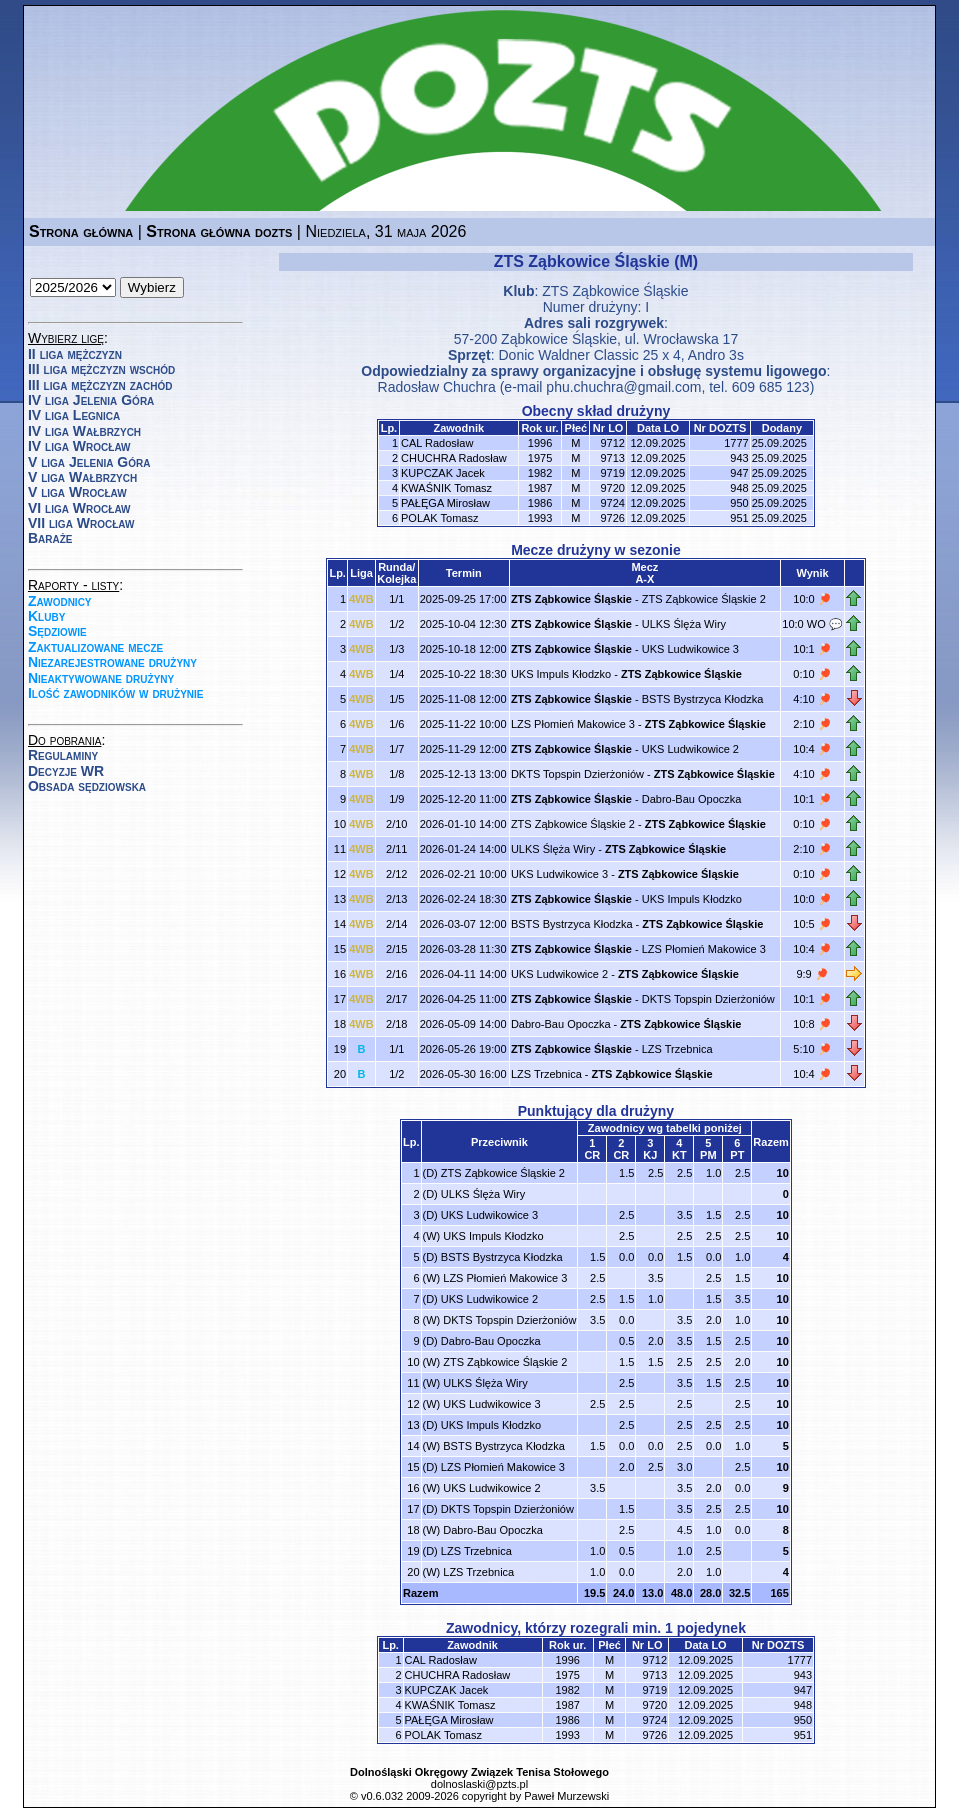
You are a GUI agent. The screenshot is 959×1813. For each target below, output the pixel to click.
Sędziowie (57, 631)
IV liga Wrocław (79, 446)
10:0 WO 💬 (812, 624)
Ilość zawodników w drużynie (116, 693)
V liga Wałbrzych (82, 477)
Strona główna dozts (219, 231)
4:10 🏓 (812, 699)
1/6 (396, 724)
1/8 (396, 774)
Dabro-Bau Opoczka (692, 799)
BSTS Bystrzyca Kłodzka (703, 699)
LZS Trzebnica (677, 1049)
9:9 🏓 (812, 974)
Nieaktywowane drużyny (101, 678)
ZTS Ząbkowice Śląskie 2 (704, 599)
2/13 (396, 899)
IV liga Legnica (74, 415)
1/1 (396, 599)
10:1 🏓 (812, 649)
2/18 (396, 1024)
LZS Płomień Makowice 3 (573, 724)
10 (783, 1173)
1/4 (396, 674)
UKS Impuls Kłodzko (561, 674)
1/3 (396, 649)
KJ (650, 1155)
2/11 (396, 849)
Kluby (46, 616)
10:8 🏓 (812, 1024)
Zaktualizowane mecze (95, 647)
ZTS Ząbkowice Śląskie (615, 291)
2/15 (396, 949)
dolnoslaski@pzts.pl (479, 1784)
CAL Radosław (437, 443)
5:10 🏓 (812, 1049)
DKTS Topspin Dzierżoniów (577, 774)
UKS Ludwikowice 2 (690, 749)
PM (708, 1155)
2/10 (396, 824)
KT (679, 1155)
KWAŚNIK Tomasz (446, 488)
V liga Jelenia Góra (89, 462)
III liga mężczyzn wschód (101, 369)
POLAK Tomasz (439, 518)
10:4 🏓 (812, 749)
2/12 (396, 874)
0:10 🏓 (812, 674)
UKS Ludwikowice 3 (690, 649)
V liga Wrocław (77, 492)
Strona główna (81, 231)
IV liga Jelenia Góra (91, 400)
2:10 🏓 (812, 724)
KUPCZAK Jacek (443, 473)
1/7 (396, 749)
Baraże (50, 538)
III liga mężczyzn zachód (100, 385)
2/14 (396, 924)
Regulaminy (63, 755)
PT (737, 1155)
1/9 (396, 799)
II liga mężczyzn (75, 354)
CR (592, 1155)
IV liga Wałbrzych (84, 431)
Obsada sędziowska (87, 786)
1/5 (396, 699)
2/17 (396, 999)
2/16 (396, 974)
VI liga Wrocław (79, 508)
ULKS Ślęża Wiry (684, 624)
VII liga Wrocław (81, 523)
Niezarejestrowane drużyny (112, 662)
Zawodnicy (60, 601)
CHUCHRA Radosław (454, 458)
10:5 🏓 (812, 924)
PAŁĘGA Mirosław (445, 503)
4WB (361, 599)
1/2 (396, 624)
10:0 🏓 (812, 599)
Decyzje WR (66, 771)
